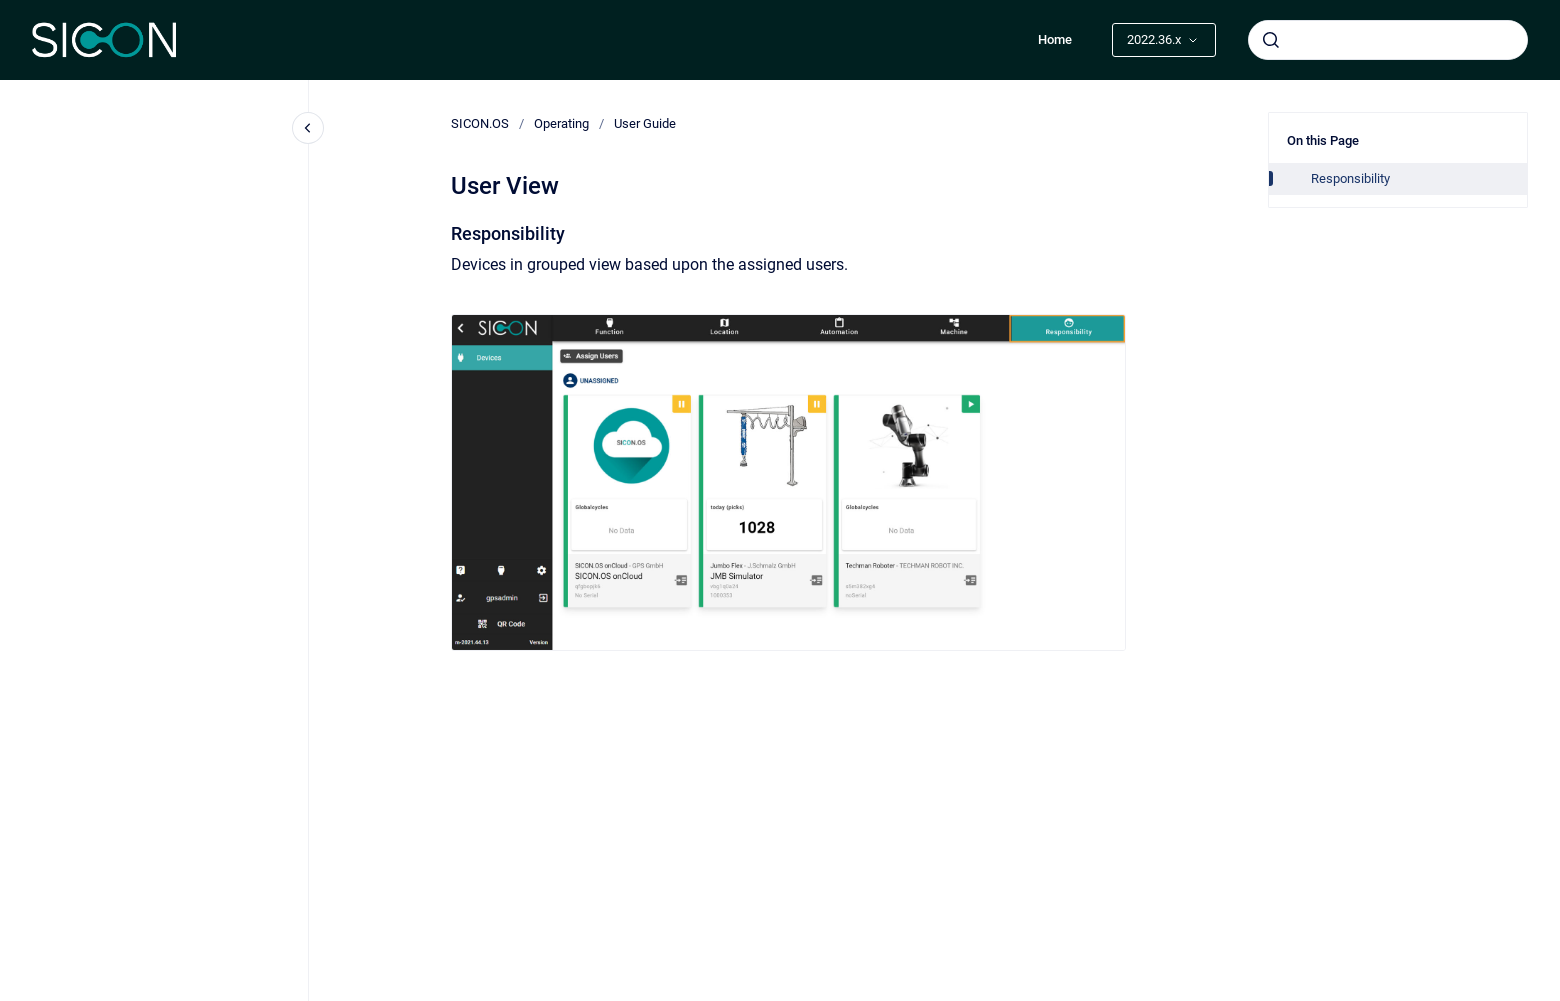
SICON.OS (480, 123)
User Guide (645, 123)
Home (1055, 39)
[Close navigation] (308, 128)
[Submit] (1271, 40)
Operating (561, 123)
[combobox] (1388, 40)
